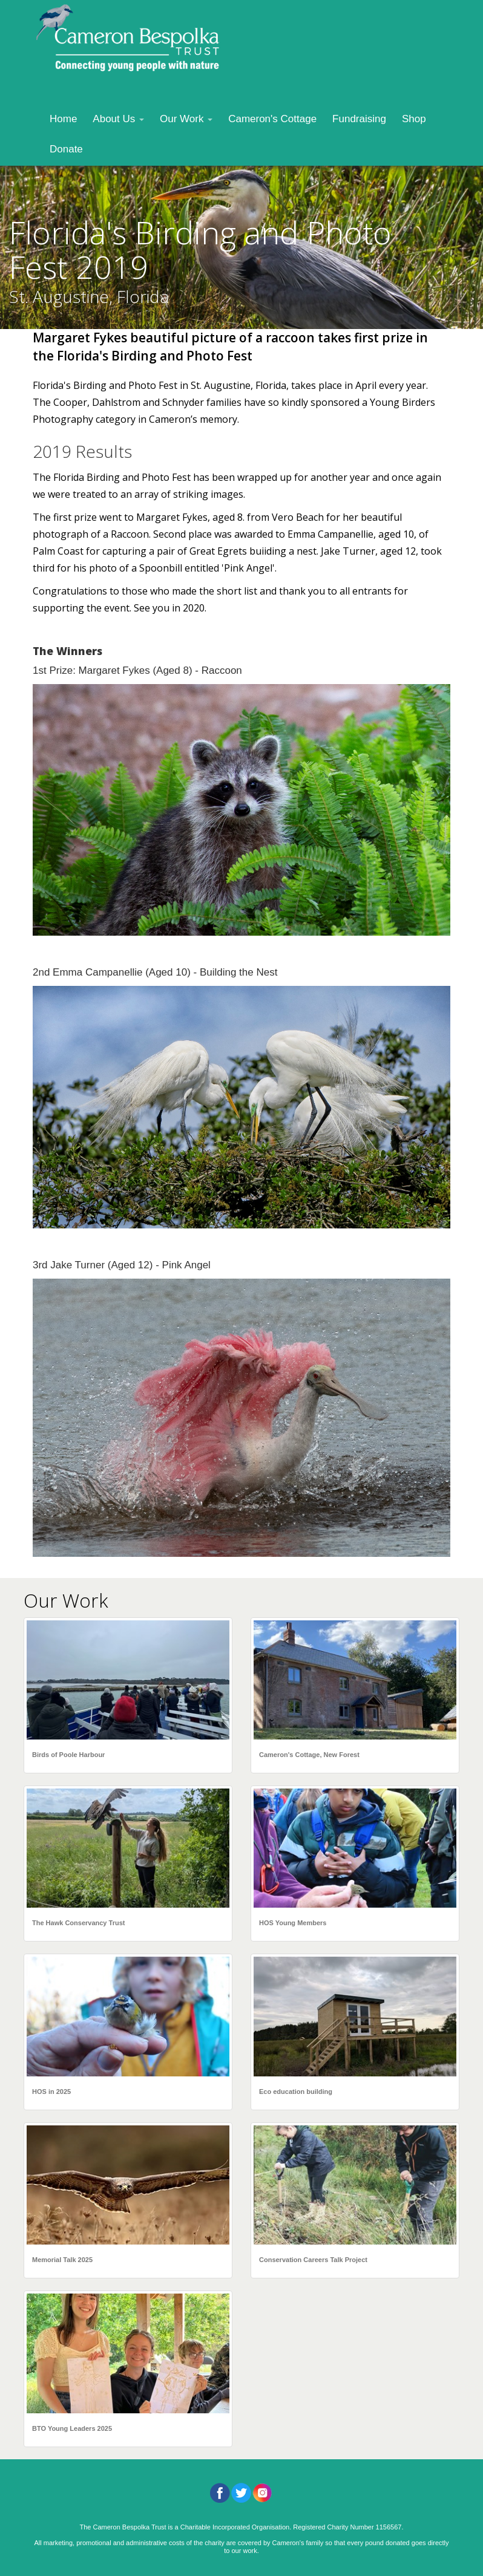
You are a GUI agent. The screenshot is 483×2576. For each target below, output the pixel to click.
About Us (118, 119)
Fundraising (359, 119)
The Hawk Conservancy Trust (78, 1922)
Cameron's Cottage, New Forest (309, 1754)
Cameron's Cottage (272, 119)
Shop (414, 119)
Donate (66, 149)
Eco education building (295, 2091)
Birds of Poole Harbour (68, 1754)
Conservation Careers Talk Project (313, 2259)
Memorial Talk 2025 (62, 2259)
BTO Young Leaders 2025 (72, 2428)
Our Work (186, 119)
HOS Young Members (292, 1922)
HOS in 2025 (51, 2091)
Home (63, 119)
